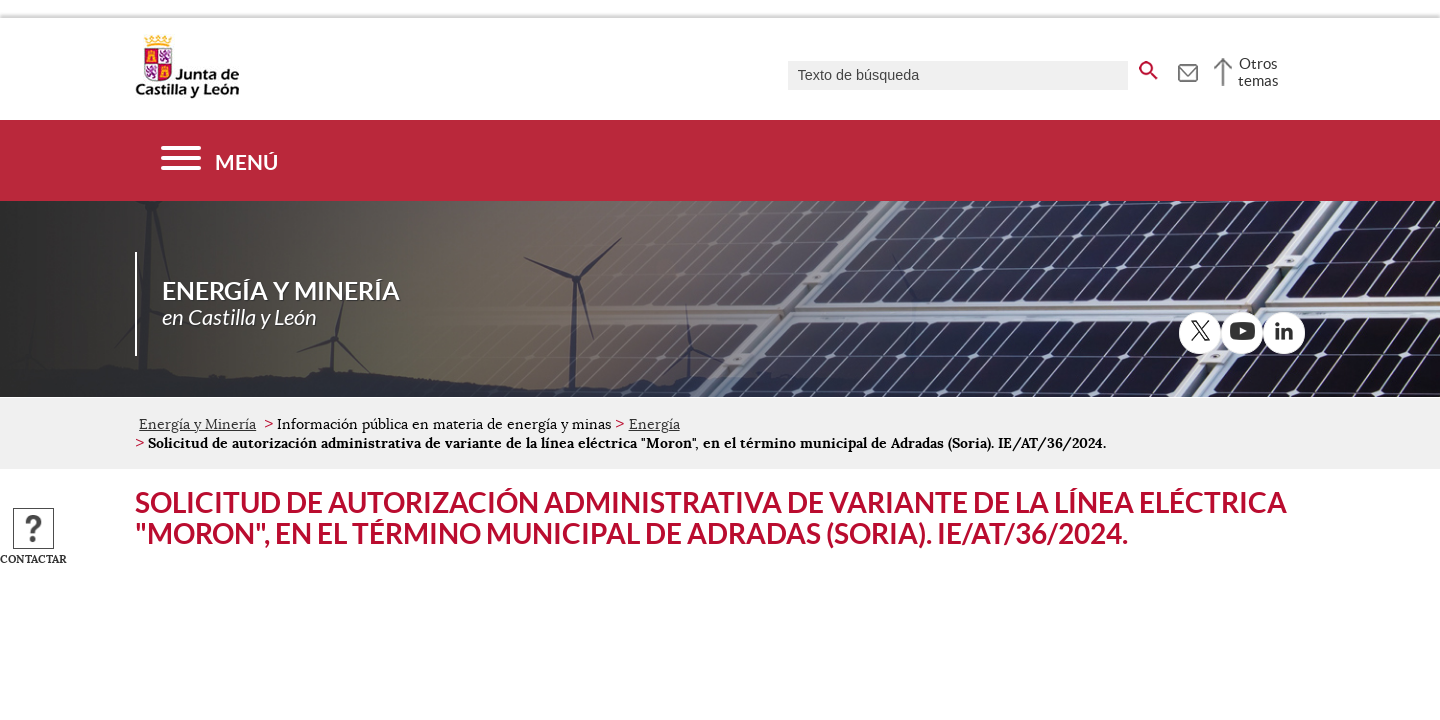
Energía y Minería (197, 424)
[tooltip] (1187, 70)
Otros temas (1258, 72)
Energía (654, 424)
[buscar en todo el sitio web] (1148, 67)
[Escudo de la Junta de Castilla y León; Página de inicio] (187, 94)
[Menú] (219, 160)
